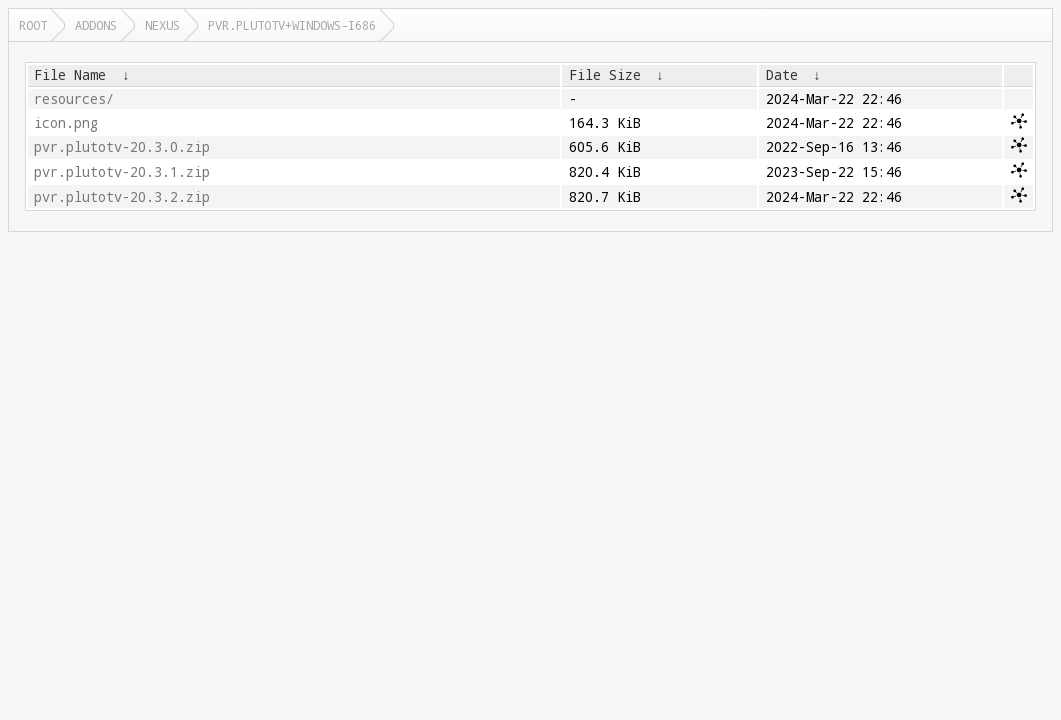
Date (782, 75)
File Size (605, 75)
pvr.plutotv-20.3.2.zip (122, 197)
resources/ (74, 99)
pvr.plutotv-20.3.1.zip (122, 172)
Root (33, 25)
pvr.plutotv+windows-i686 (292, 25)
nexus (162, 25)
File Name (70, 75)
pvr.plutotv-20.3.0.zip (122, 147)
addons (96, 25)
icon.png (66, 123)
